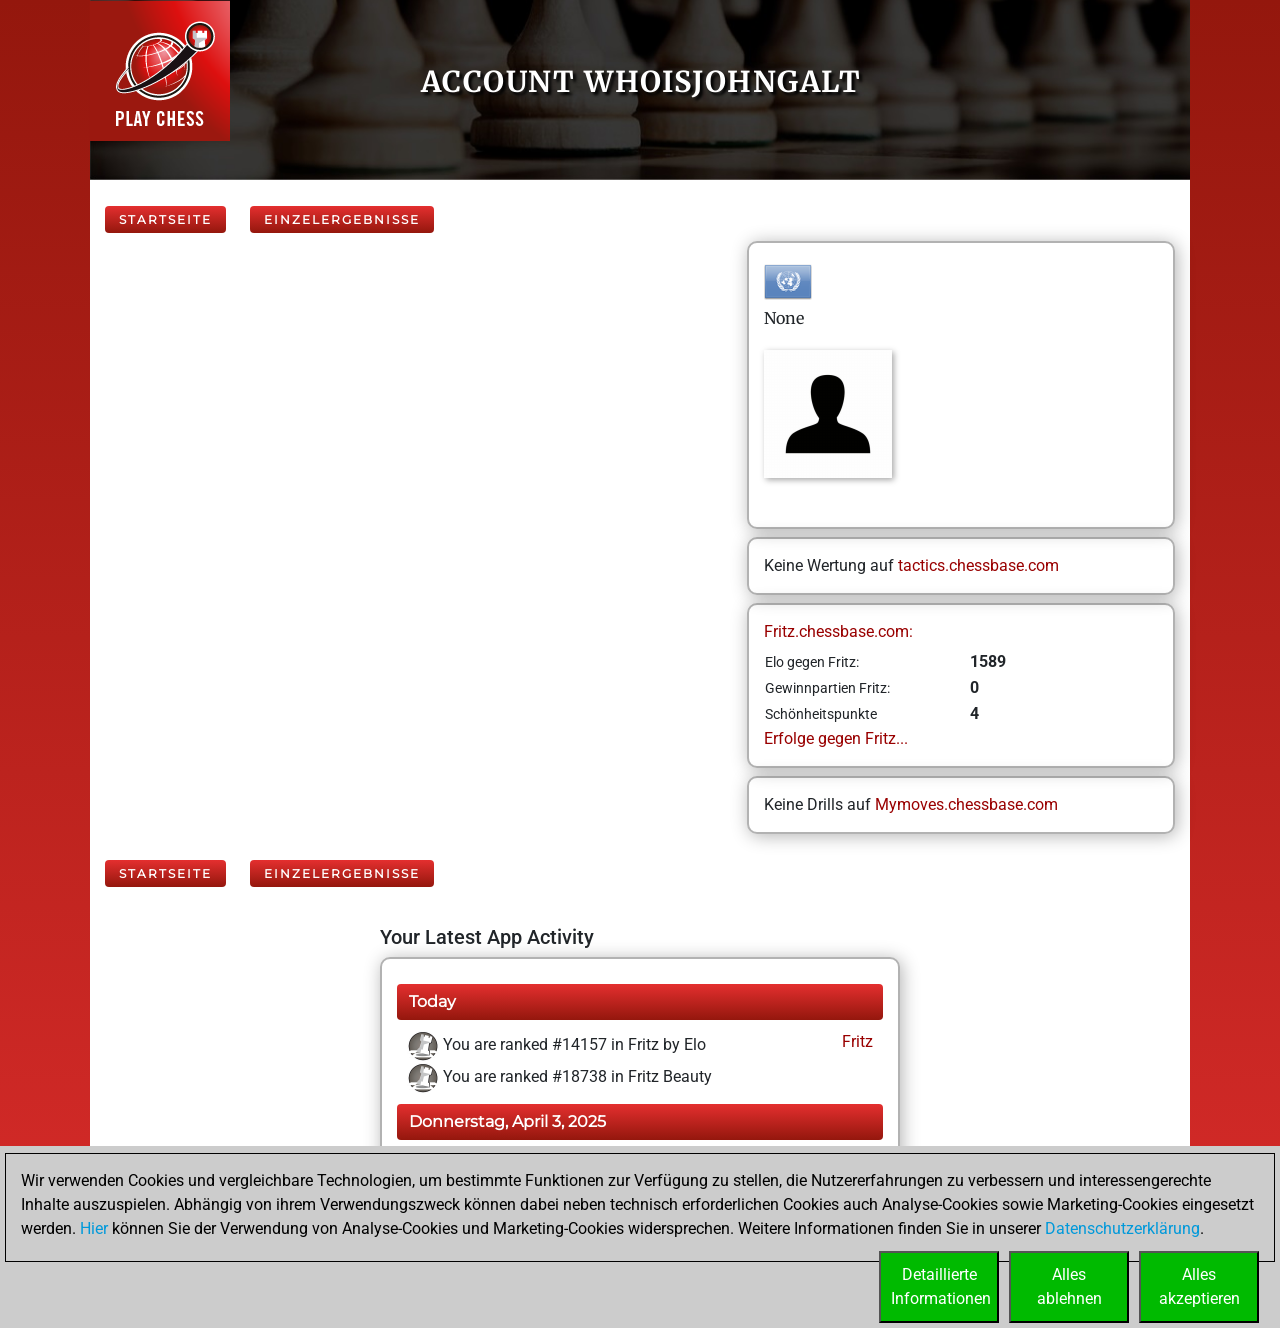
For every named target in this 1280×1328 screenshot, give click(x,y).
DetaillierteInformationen (941, 1286)
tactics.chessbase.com (978, 565)
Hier (94, 1228)
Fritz (855, 1041)
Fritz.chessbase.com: (838, 631)
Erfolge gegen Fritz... (836, 738)
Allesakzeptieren (1199, 1286)
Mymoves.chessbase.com (966, 804)
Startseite (165, 219)
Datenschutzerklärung (1122, 1228)
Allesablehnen (1069, 1286)
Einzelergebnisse (342, 219)
